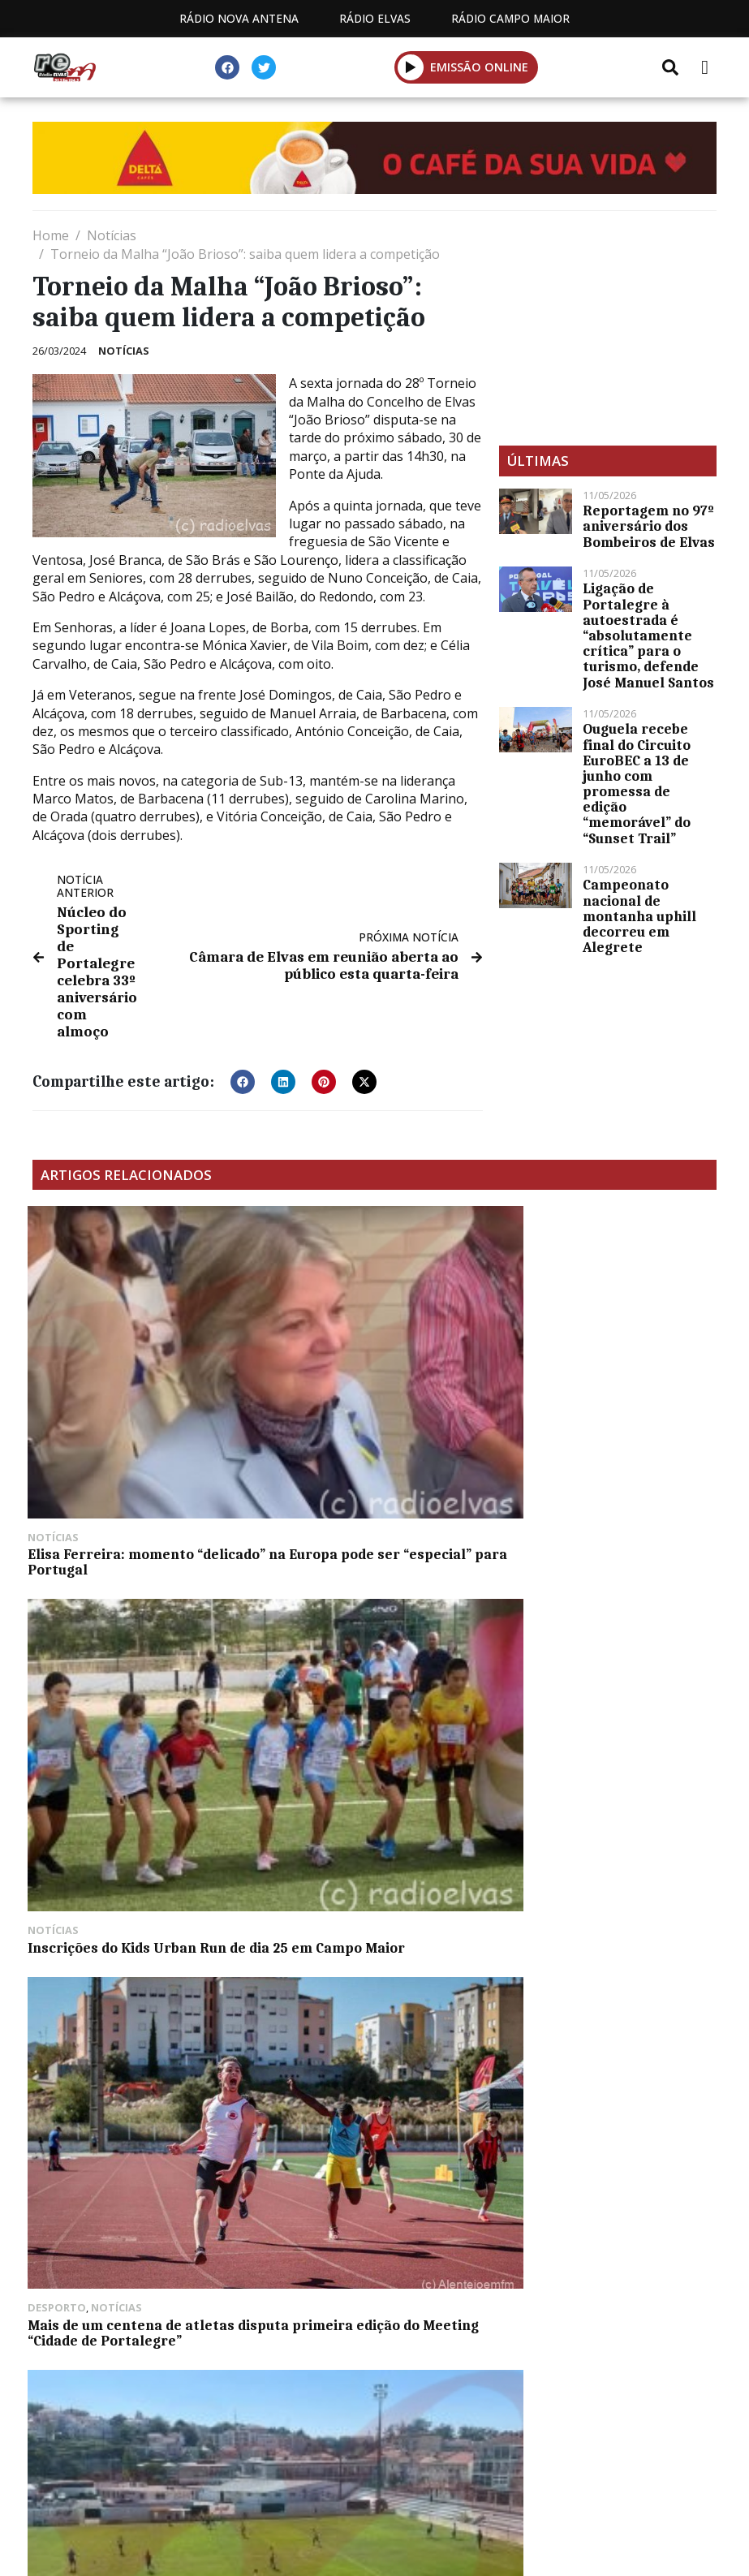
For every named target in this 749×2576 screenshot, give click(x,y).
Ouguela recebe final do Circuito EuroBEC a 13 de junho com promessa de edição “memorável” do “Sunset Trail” (637, 783)
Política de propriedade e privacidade (586, 2411)
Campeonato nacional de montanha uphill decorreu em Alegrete (639, 916)
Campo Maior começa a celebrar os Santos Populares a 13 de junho (138, 1855)
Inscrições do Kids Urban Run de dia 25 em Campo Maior (365, 1359)
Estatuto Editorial (105, 2411)
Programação (257, 2411)
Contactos (385, 2411)
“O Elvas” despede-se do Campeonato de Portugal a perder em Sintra (122, 1595)
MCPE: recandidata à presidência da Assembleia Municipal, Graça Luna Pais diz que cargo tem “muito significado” (600, 1611)
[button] (411, 67)
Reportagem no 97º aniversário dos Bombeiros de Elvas (649, 525)
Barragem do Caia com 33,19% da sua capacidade (368, 1588)
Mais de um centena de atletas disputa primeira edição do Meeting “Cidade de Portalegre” (605, 1366)
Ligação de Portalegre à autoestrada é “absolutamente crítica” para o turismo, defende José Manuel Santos (648, 635)
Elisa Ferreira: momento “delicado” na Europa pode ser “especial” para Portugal (133, 1366)
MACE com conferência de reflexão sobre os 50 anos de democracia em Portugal (595, 1855)
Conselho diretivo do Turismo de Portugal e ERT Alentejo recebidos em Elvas (365, 1855)
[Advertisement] (608, 327)
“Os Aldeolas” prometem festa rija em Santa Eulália (135, 2076)
